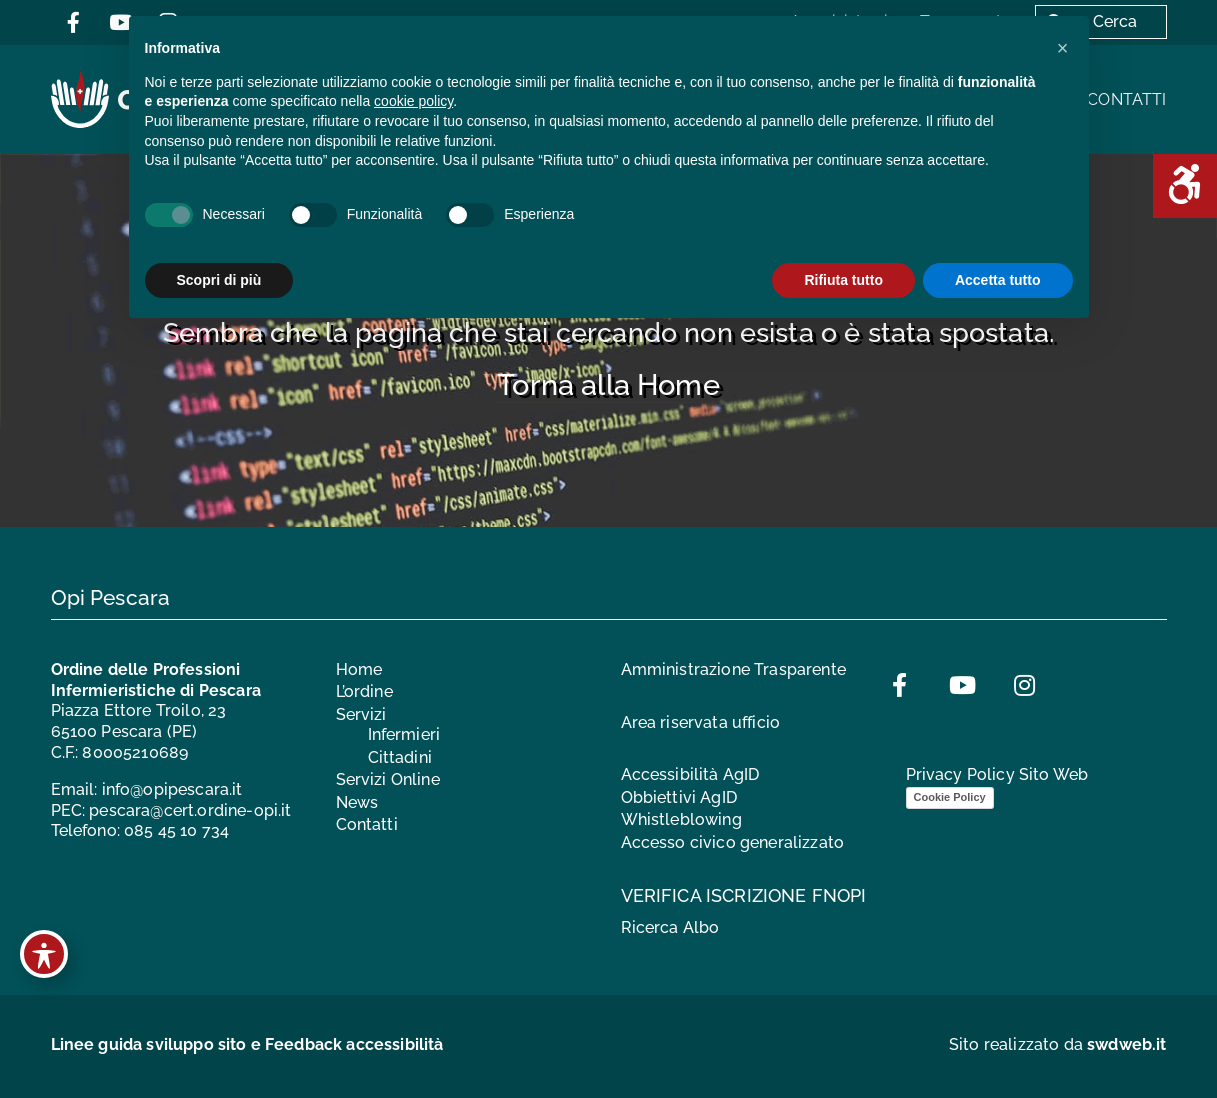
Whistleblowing (681, 819)
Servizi (361, 714)
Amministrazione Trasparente (733, 669)
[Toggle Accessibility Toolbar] (44, 954)
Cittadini (400, 757)
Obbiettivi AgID (679, 797)
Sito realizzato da (1058, 1044)
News (357, 802)
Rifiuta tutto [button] (843, 280)
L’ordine (364, 691)
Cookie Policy (950, 797)
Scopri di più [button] (219, 280)
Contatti (1126, 99)
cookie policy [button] (413, 101)
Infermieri (404, 734)
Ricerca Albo (670, 927)
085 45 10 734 (176, 830)
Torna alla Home (608, 385)
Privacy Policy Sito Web (997, 774)
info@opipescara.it (172, 789)
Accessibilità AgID (690, 774)
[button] (1063, 48)
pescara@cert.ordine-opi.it (190, 810)
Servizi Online (388, 779)
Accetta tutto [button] (998, 280)
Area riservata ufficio (701, 722)
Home (359, 669)
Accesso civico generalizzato (732, 842)
